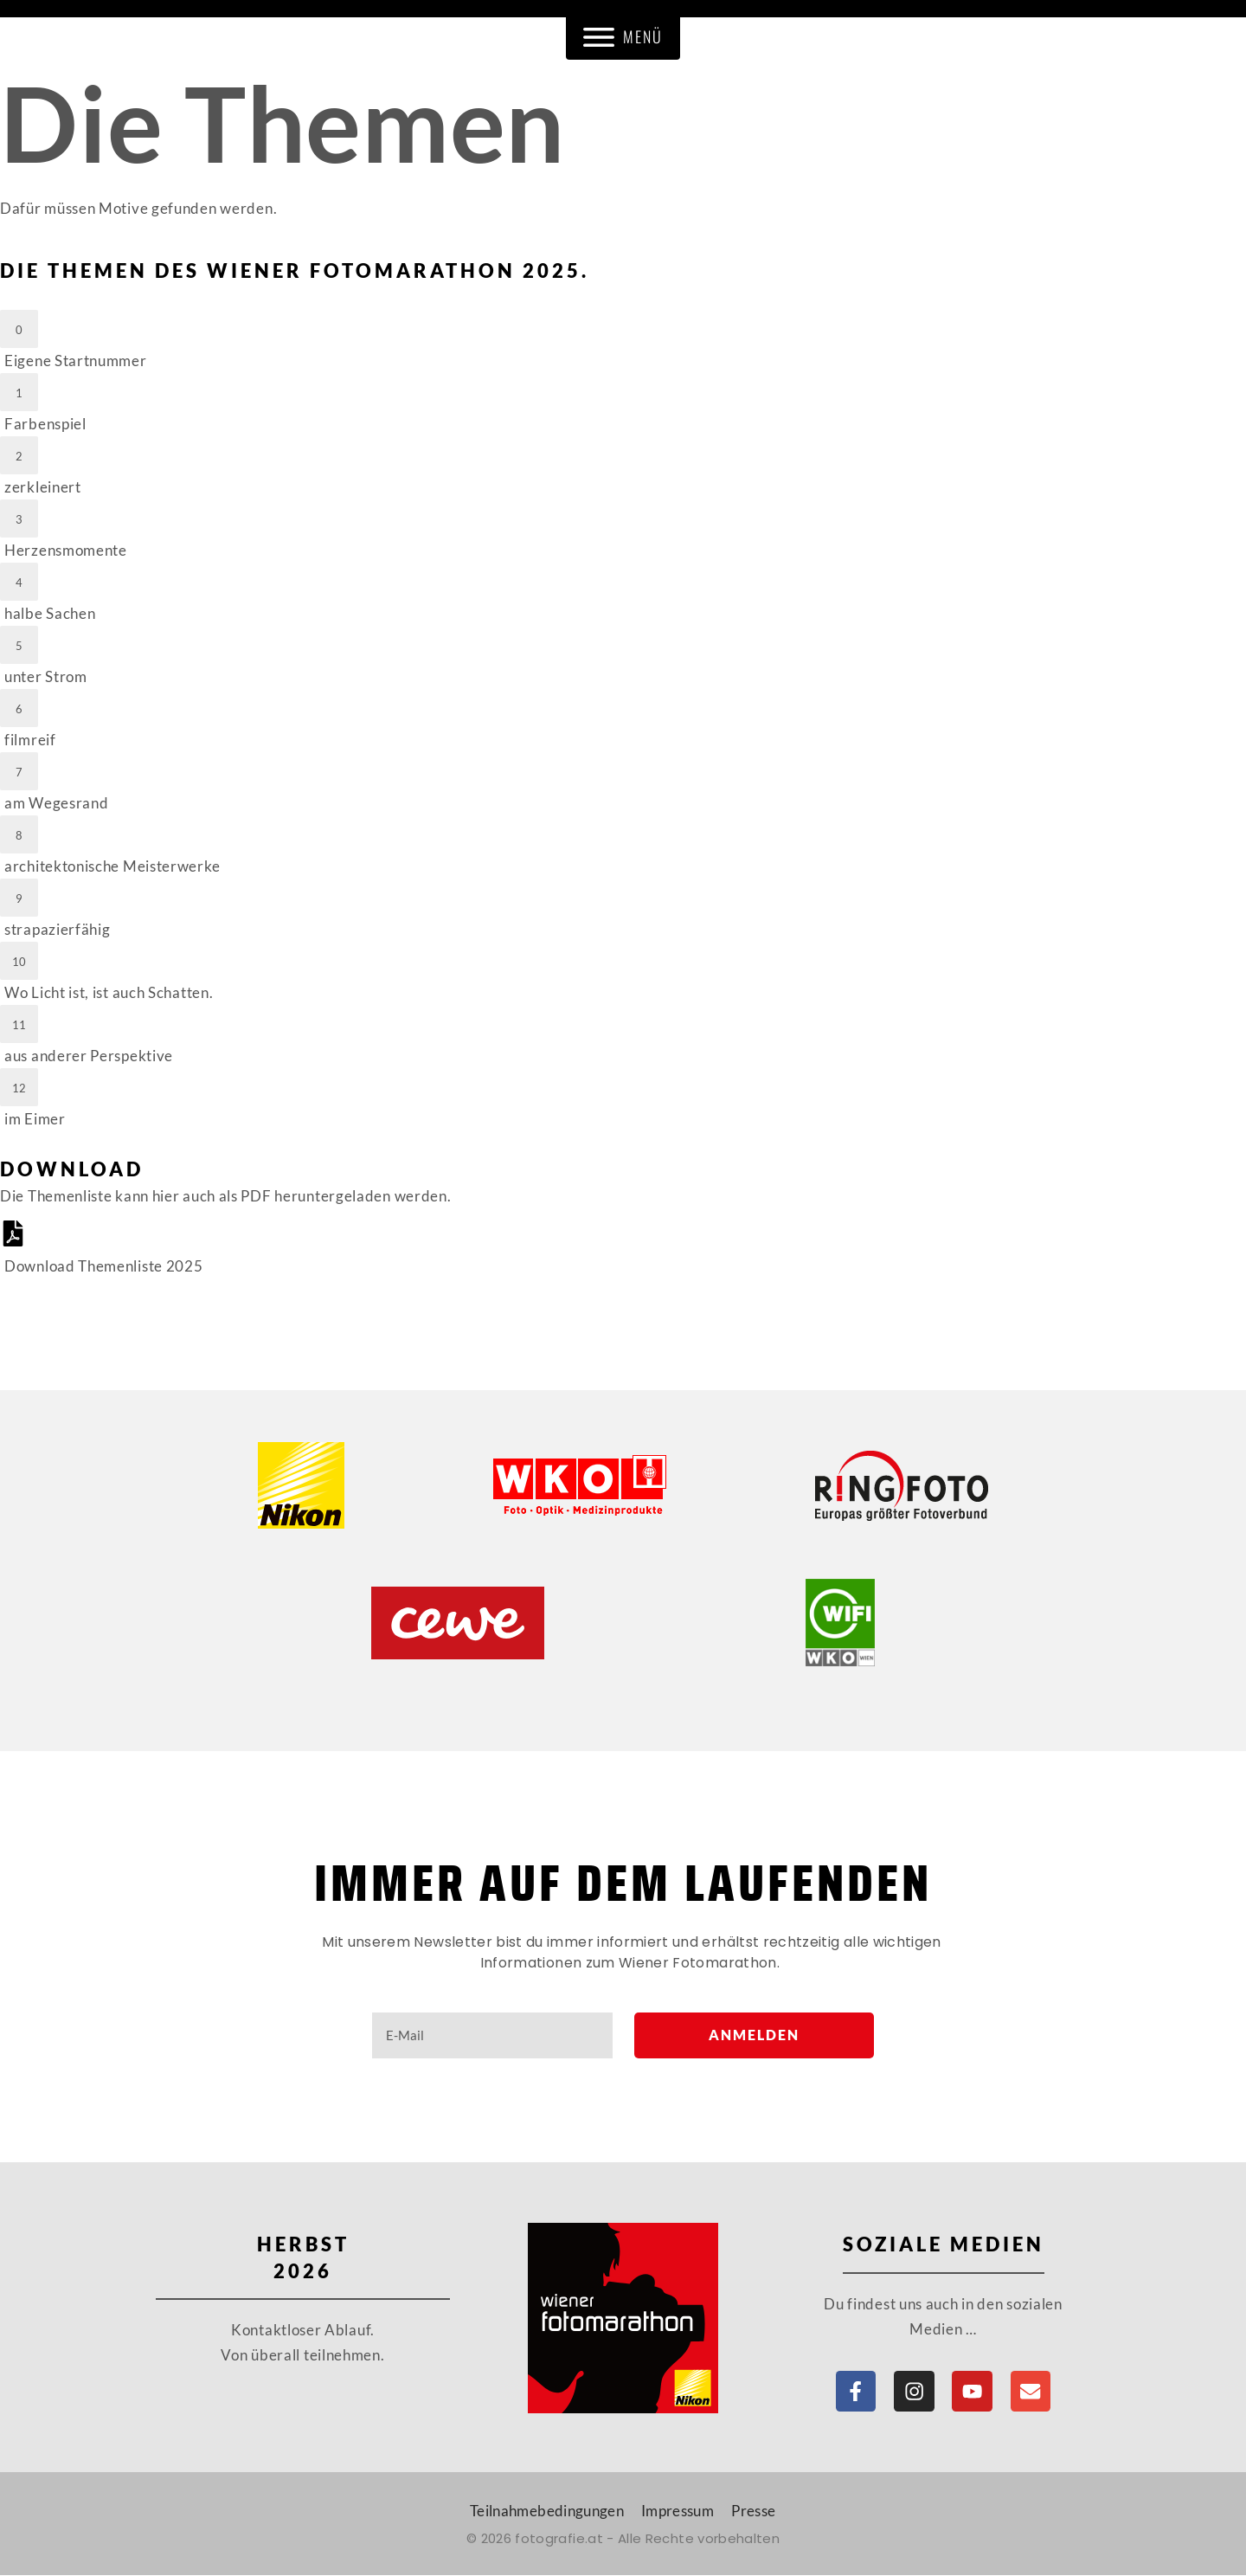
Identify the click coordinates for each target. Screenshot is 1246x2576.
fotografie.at (559, 2539)
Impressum (677, 2511)
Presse (753, 2511)
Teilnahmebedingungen (547, 2511)
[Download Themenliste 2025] (623, 1249)
